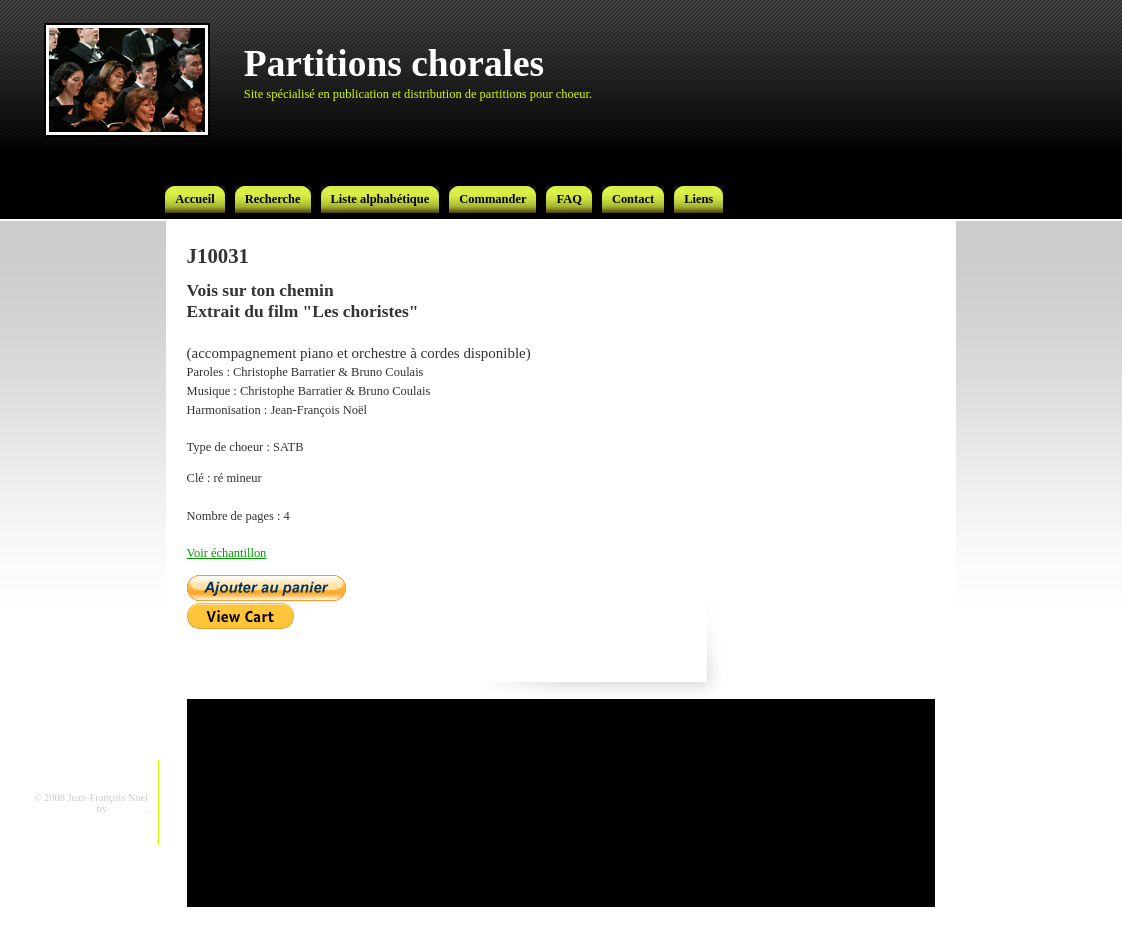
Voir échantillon (227, 553)
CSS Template (64, 808)
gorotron (128, 808)
